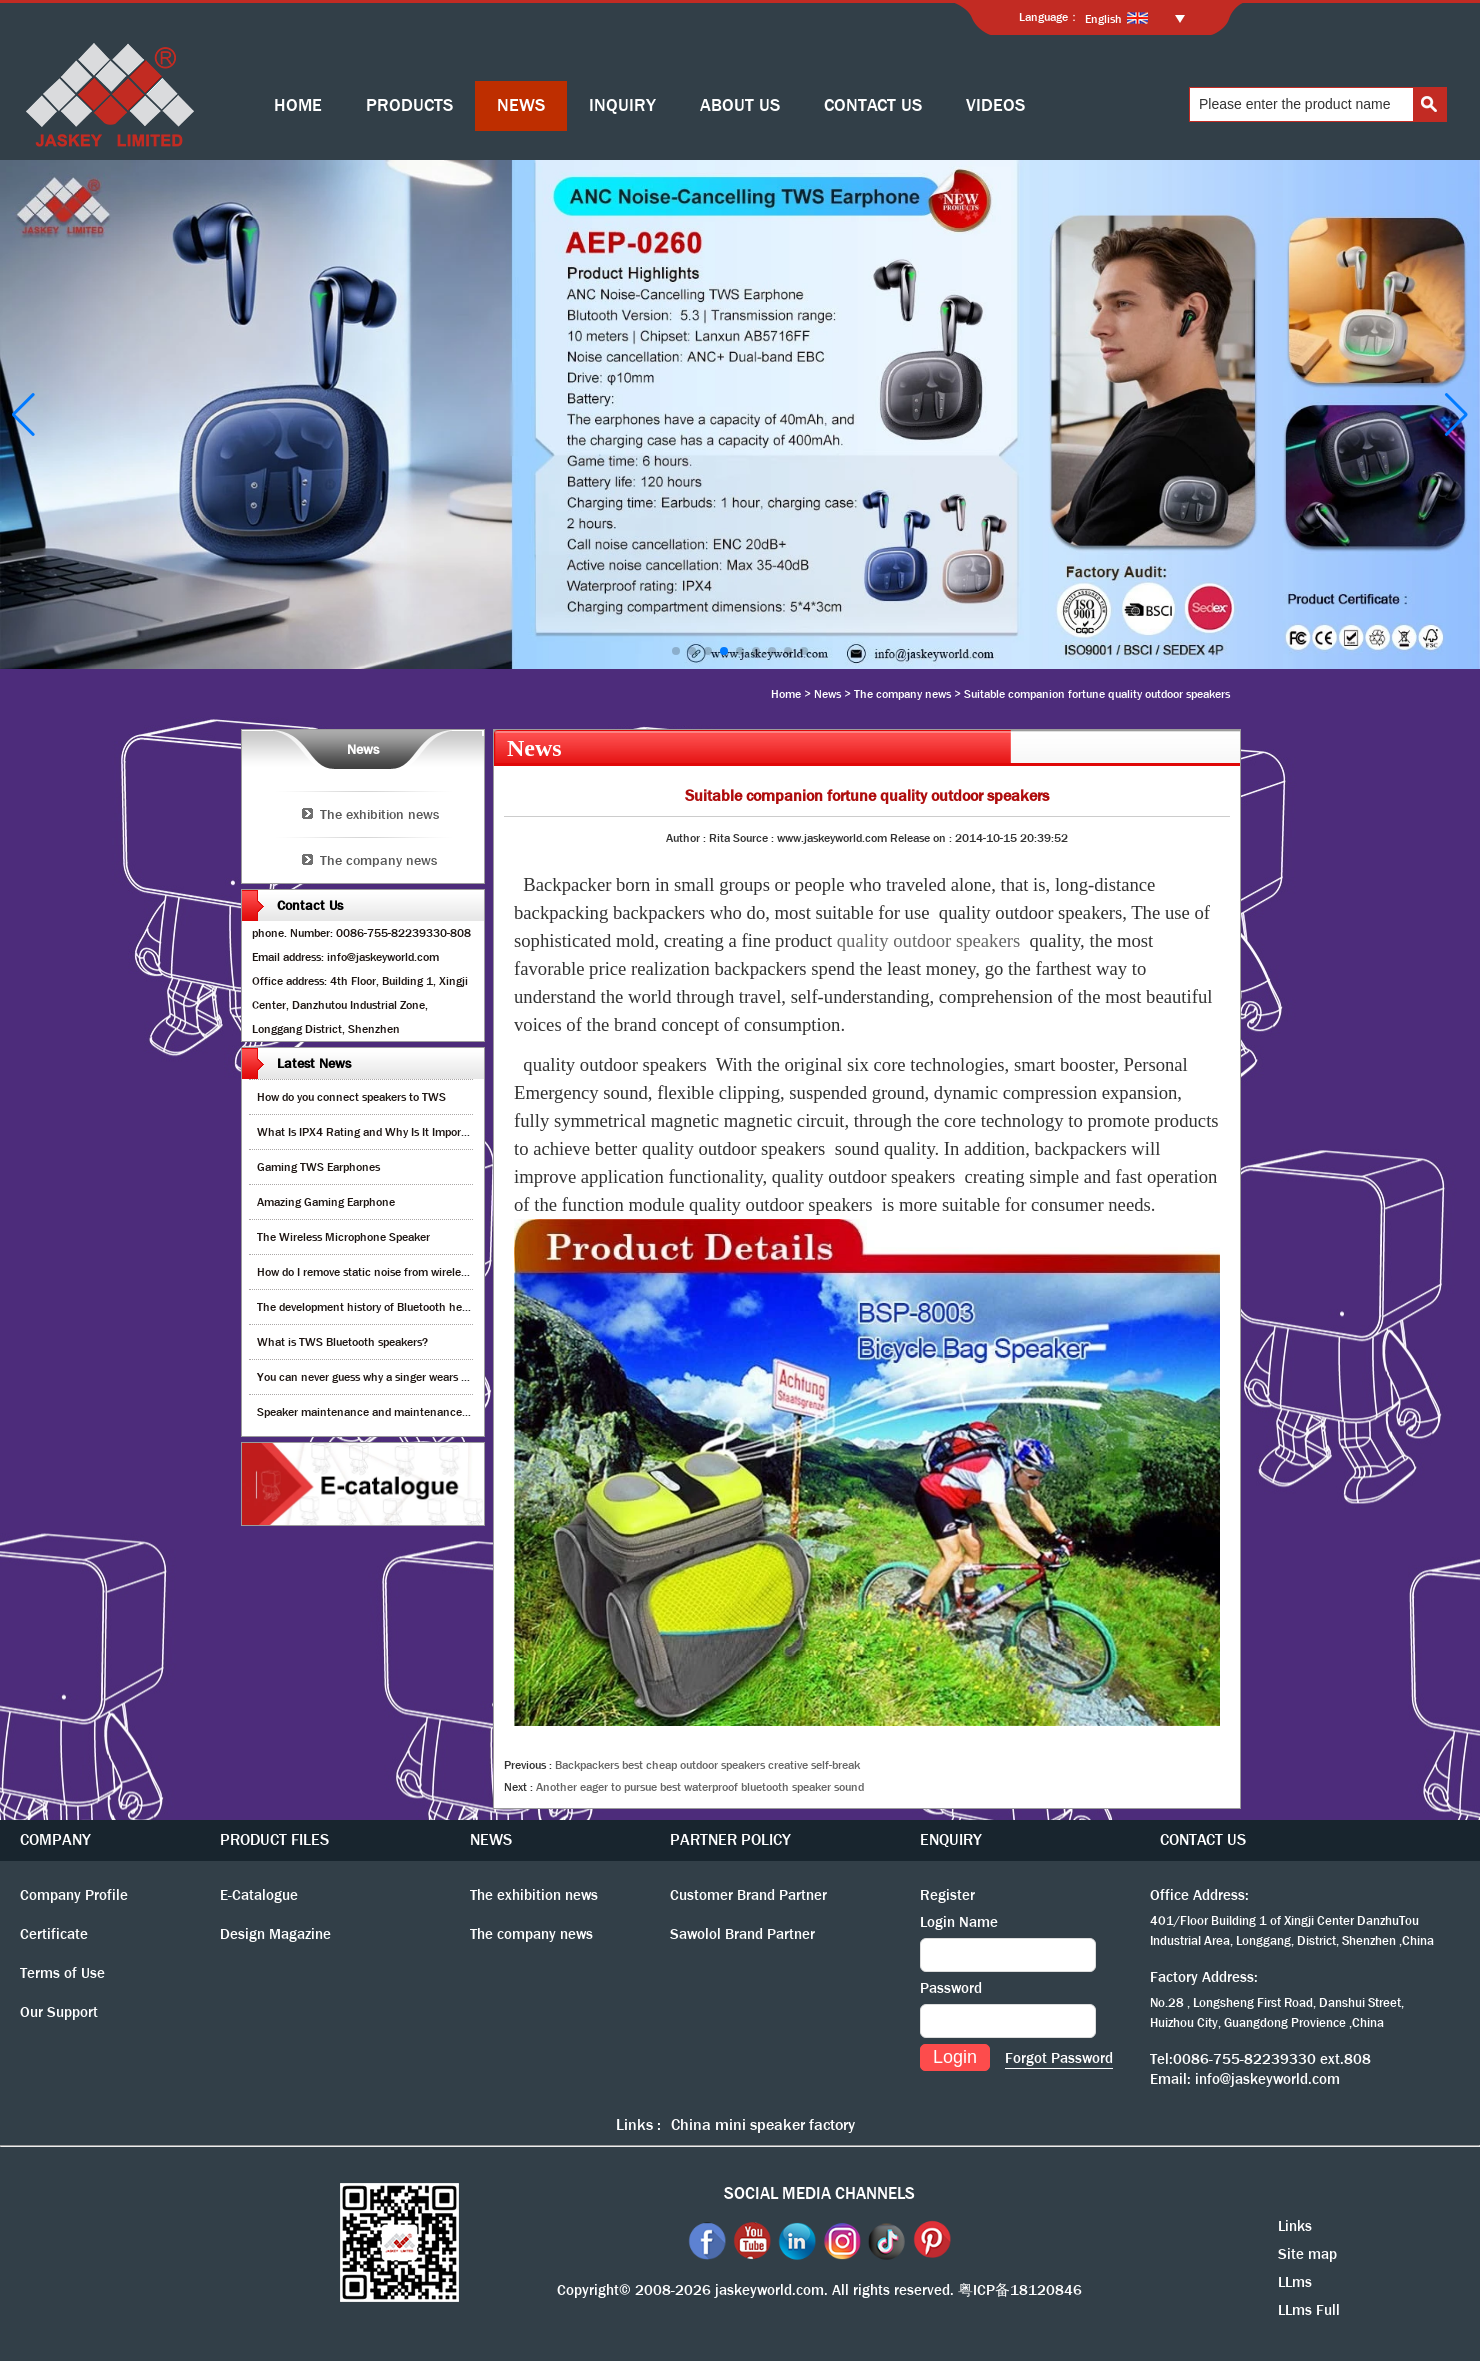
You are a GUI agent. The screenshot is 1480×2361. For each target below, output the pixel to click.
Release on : (922, 838)
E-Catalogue (259, 1895)
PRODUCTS (409, 105)
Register (947, 1895)
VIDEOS (995, 105)
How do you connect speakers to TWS (351, 1097)
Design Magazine (275, 1934)
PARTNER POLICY (730, 1839)
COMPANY (55, 1839)
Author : (687, 838)
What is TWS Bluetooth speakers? (342, 1342)
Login (955, 2057)
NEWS (521, 105)
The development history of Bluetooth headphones (384, 1307)
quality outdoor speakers (928, 940)
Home (786, 694)
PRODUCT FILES (274, 1839)
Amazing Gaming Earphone (326, 1202)
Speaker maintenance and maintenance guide (374, 1412)
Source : (755, 838)
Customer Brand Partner (748, 1895)
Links (1295, 2226)
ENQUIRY (951, 1839)
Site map (1307, 2254)
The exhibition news (379, 814)
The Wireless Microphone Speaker (343, 1237)
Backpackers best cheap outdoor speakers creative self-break (707, 1765)
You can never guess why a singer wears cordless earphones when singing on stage (466, 1377)
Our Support (59, 2012)
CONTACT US (873, 105)
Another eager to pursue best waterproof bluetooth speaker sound (700, 1787)
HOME (298, 105)
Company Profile (74, 1895)
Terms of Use (62, 1973)
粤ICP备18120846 (1020, 2290)
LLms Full (1309, 2310)
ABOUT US (740, 105)
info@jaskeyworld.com (1267, 2079)
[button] (676, 651)
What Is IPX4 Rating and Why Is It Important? (372, 1132)
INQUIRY (622, 105)
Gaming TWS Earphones (318, 1167)
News (827, 694)
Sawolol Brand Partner (742, 1934)
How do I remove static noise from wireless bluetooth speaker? (413, 1272)
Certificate (54, 1934)
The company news (902, 694)
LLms (1295, 2282)
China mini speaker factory (763, 2124)
